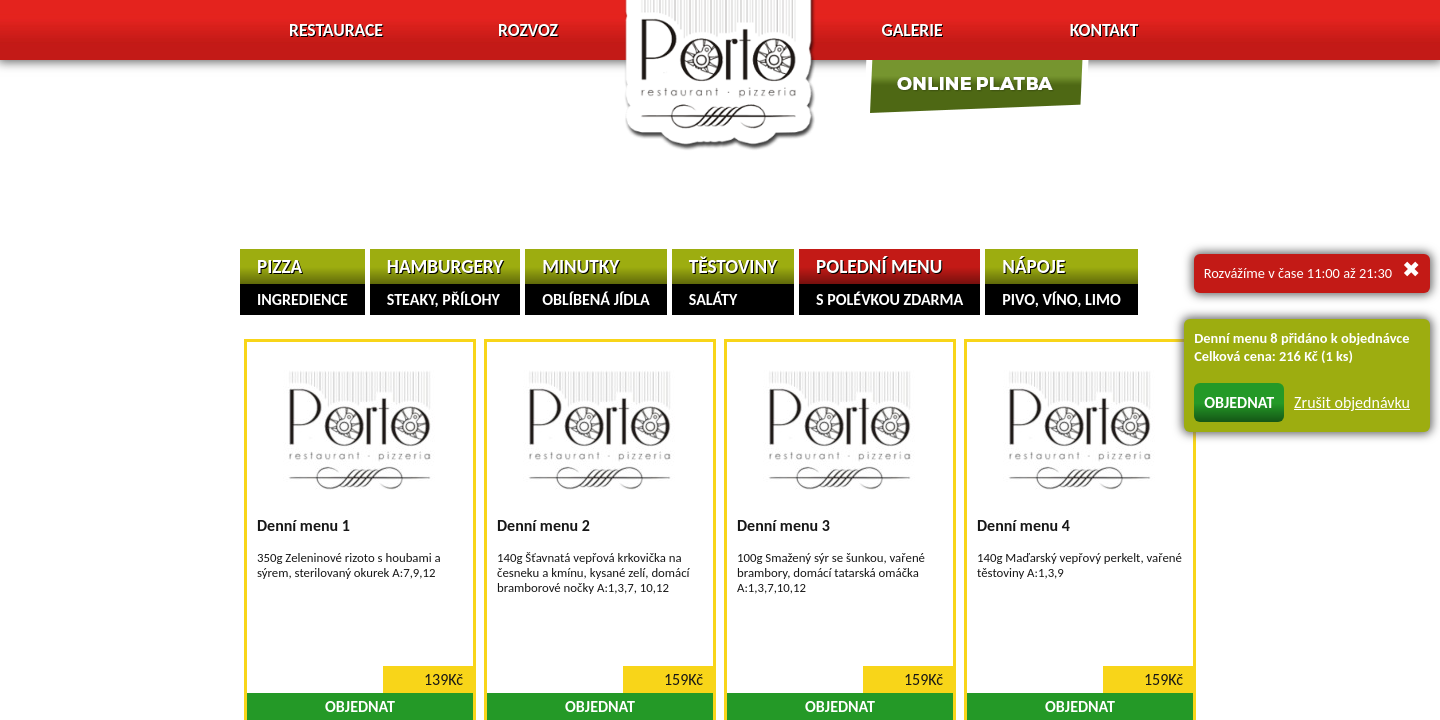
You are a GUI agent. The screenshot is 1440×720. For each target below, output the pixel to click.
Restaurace (336, 30)
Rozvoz (528, 30)
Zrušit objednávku (1352, 402)
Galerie (911, 30)
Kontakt (1104, 30)
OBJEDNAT (1239, 402)
